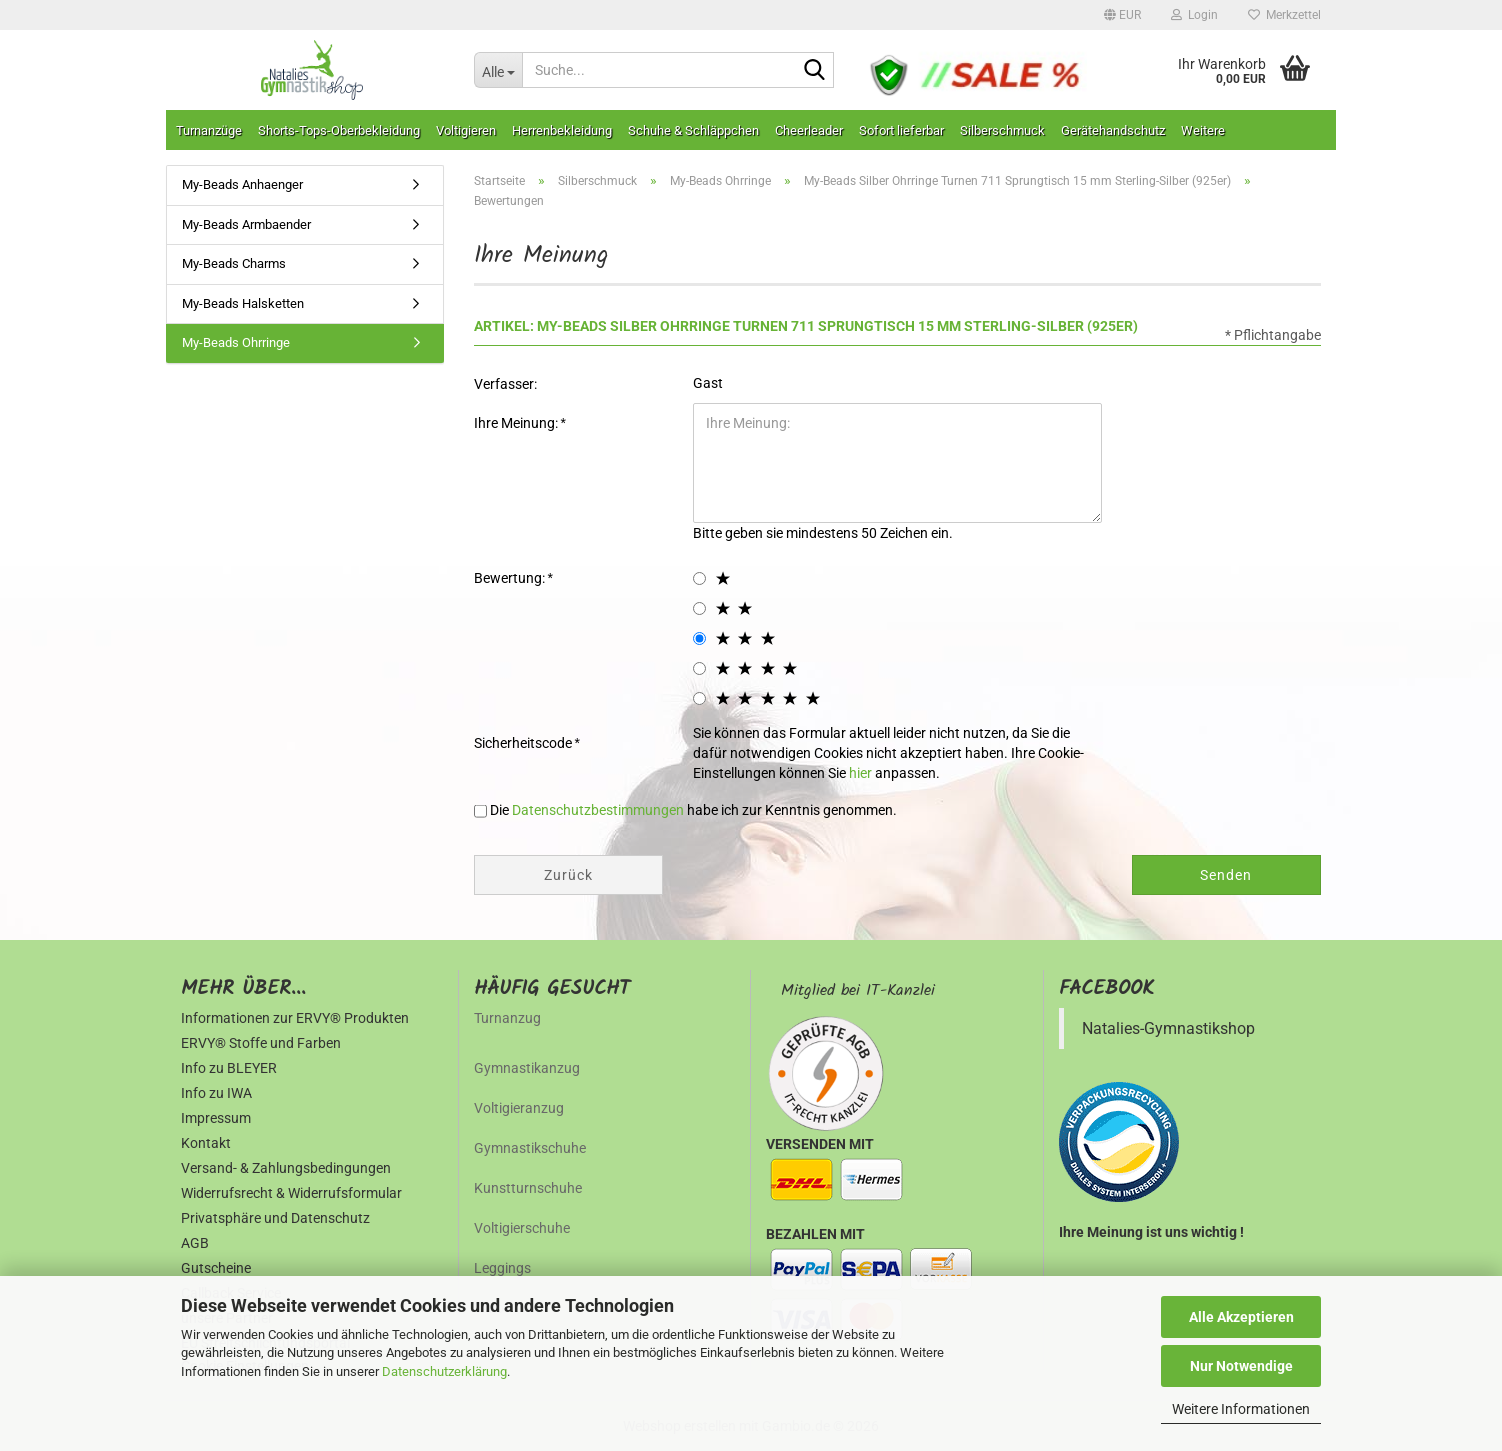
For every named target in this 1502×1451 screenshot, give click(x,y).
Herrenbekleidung (562, 130)
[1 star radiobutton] (699, 578)
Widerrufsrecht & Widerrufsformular (291, 1193)
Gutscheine (216, 1268)
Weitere (1203, 130)
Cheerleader (809, 130)
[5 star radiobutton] (699, 698)
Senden (1226, 875)
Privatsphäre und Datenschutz (275, 1218)
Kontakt (206, 1143)
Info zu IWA (216, 1093)
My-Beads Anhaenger (242, 184)
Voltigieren (466, 130)
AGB (195, 1243)
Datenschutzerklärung (444, 1371)
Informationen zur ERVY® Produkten (295, 1018)
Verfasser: (505, 384)
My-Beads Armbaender (246, 224)
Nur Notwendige (1241, 1366)
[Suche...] (498, 70)
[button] (1122, 15)
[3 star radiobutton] (699, 638)
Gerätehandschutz (1113, 130)
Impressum (216, 1118)
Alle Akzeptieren (1241, 1317)
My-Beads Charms (234, 263)
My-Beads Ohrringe (236, 342)
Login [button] (1194, 15)
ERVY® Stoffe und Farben (261, 1043)
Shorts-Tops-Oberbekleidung (339, 130)
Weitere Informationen (1241, 1409)
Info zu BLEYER (229, 1068)
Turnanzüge (209, 130)
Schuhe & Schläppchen (693, 130)
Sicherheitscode (524, 743)
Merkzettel (1284, 15)
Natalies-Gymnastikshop (1168, 1028)
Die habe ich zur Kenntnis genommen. (693, 810)
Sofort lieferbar (901, 130)
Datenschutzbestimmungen (598, 810)
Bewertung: (511, 578)
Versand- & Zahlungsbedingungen (286, 1168)
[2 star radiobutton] (699, 608)
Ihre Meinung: (517, 423)
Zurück (568, 875)
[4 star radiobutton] (699, 668)
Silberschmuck (1002, 130)
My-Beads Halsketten (243, 303)
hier (860, 773)
